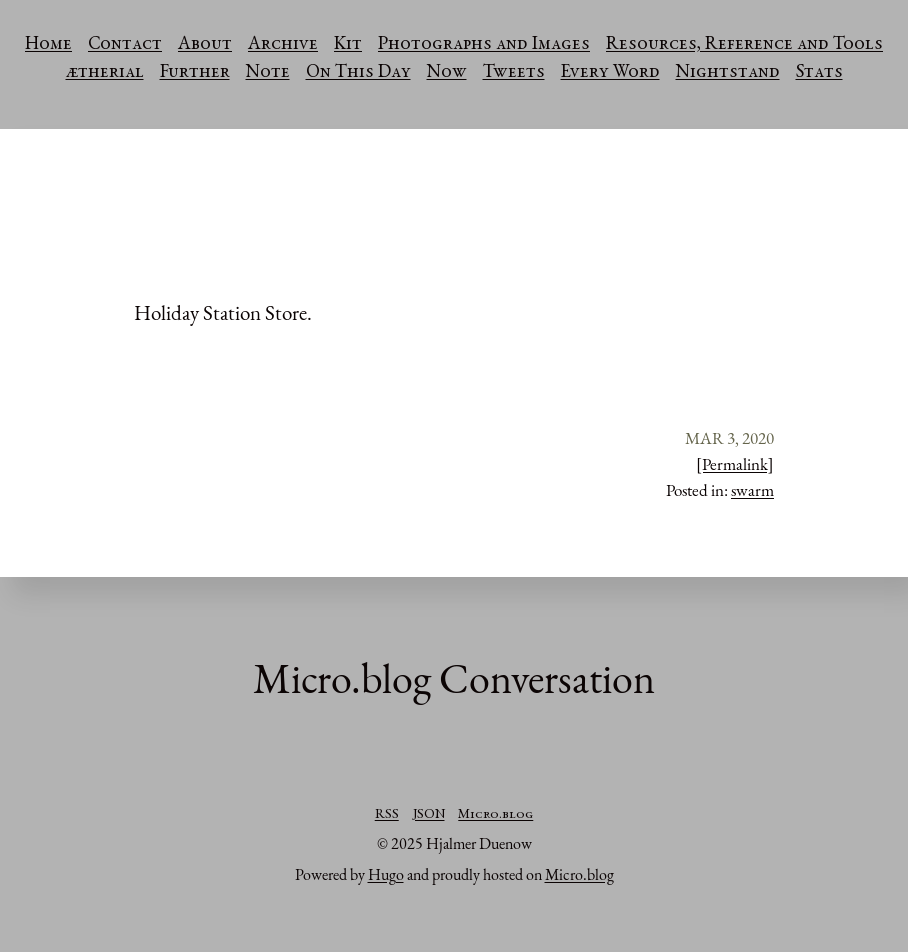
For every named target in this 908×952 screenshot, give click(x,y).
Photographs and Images (484, 45)
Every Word (610, 73)
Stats (819, 73)
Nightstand (728, 73)
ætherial (105, 73)
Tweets (514, 73)
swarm (752, 490)
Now (447, 73)
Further (195, 73)
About (205, 45)
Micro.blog (495, 815)
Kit (348, 45)
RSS (387, 815)
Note (268, 73)
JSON (429, 815)
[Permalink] (735, 464)
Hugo (386, 874)
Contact (125, 45)
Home (48, 45)
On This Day (358, 73)
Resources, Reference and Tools (744, 45)
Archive (283, 45)
